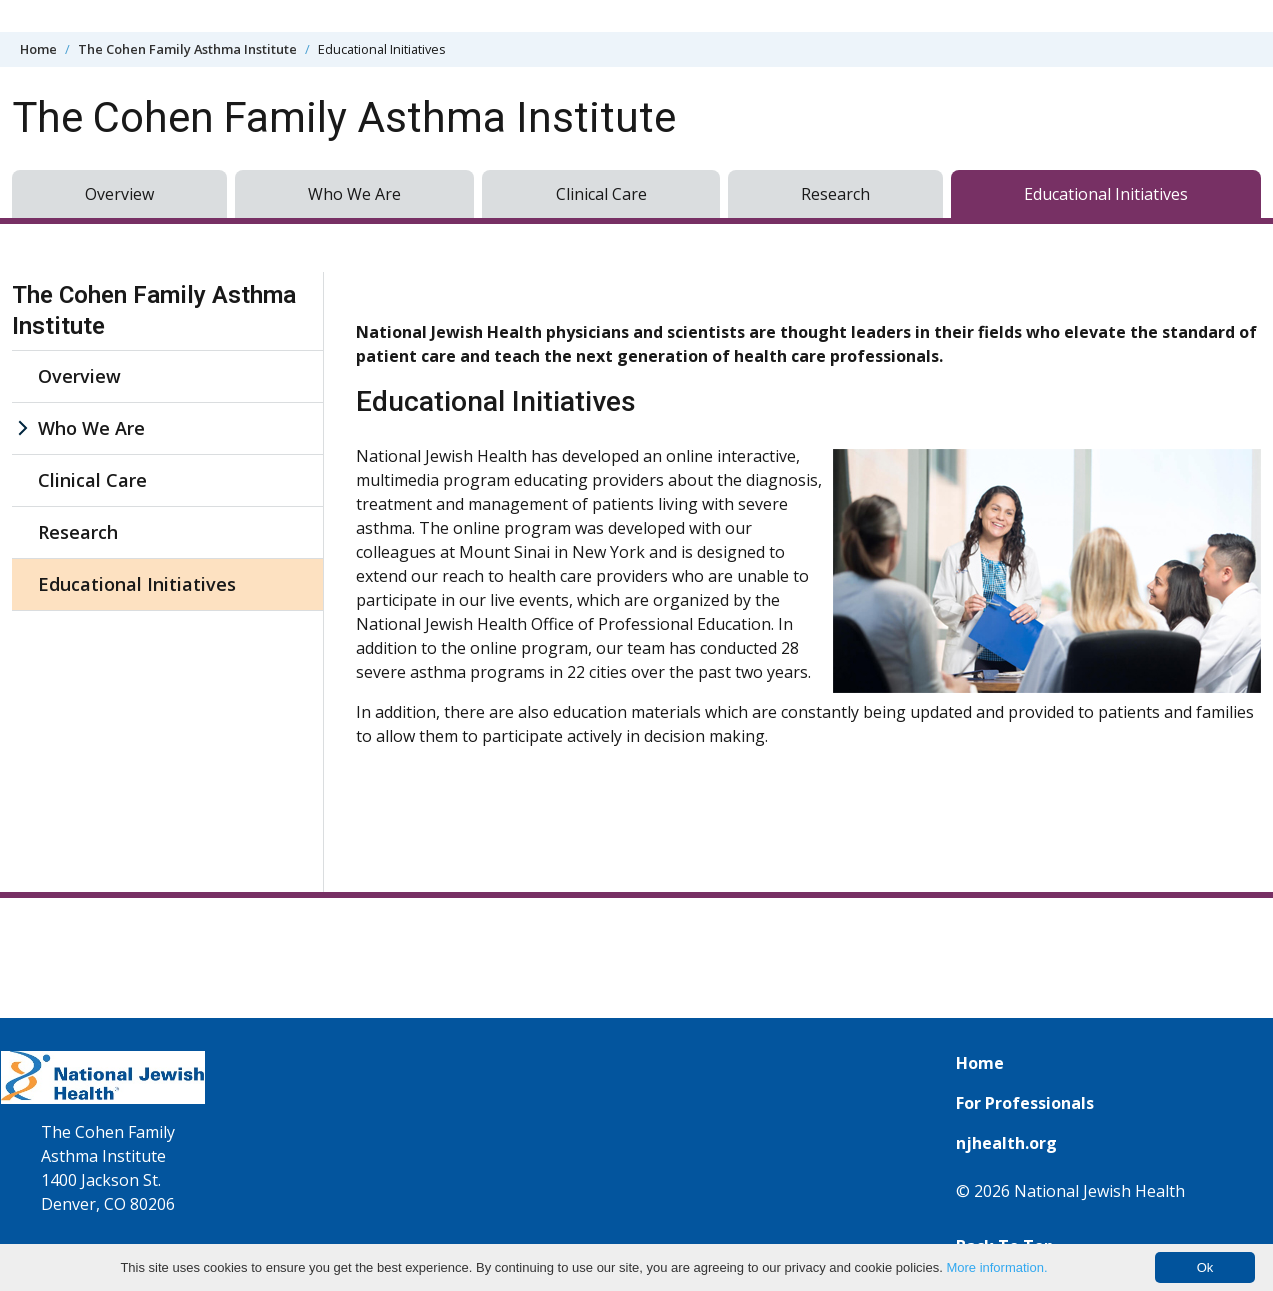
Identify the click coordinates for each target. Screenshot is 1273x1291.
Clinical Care (601, 194)
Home (38, 49)
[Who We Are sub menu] (22, 428)
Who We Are (354, 194)
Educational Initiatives (1106, 194)
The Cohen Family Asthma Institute (187, 49)
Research (835, 194)
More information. (996, 1267)
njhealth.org (1006, 1143)
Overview (119, 194)
